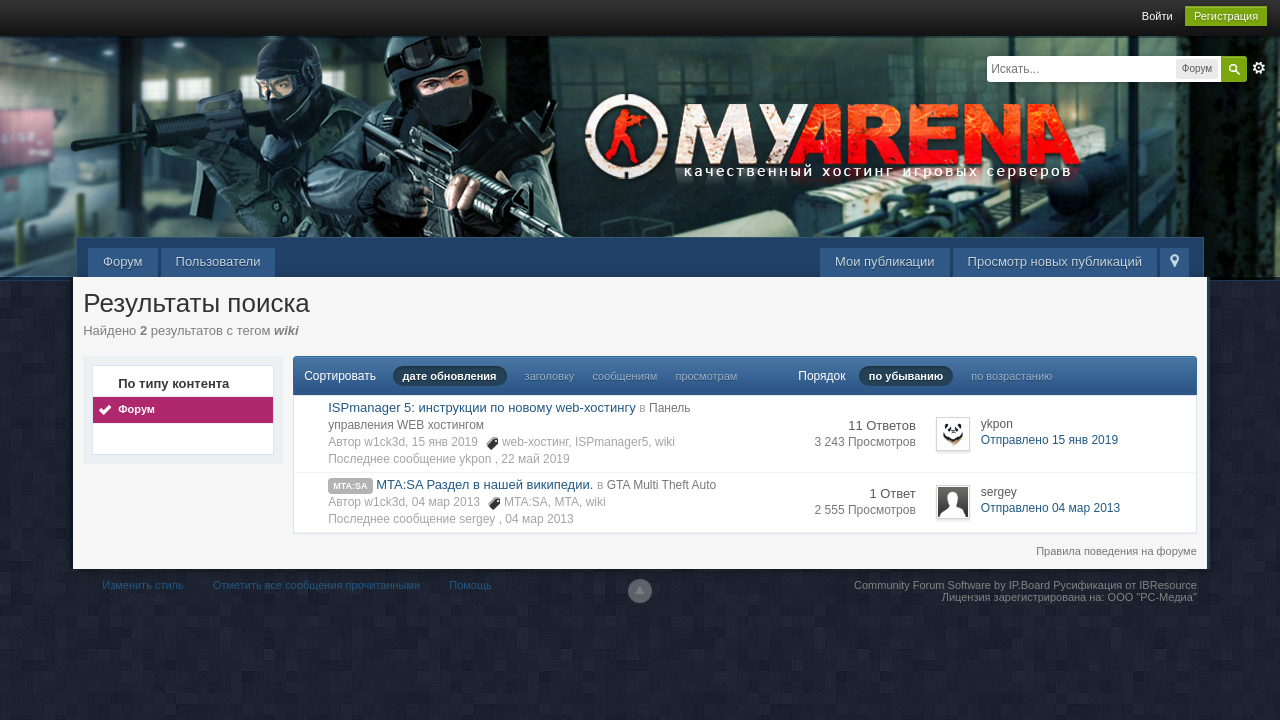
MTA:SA (350, 486)
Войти (1157, 16)
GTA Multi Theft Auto (662, 485)
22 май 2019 (535, 459)
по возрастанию (1011, 376)
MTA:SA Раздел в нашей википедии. (484, 484)
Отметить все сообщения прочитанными (316, 585)
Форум (123, 261)
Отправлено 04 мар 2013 (1050, 508)
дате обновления (450, 376)
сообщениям (624, 376)
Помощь (470, 585)
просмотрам (706, 376)
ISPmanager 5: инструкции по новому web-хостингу (481, 407)
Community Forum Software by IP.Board (952, 585)
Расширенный (1259, 68)
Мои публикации (885, 261)
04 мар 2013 (539, 519)
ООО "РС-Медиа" (1152, 597)
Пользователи (218, 261)
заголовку (550, 376)
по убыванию (906, 376)
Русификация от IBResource (1123, 585)
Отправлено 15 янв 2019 (1049, 440)
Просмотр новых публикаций (1055, 261)
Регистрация (1226, 16)
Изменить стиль (143, 585)
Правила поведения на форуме (1116, 551)
